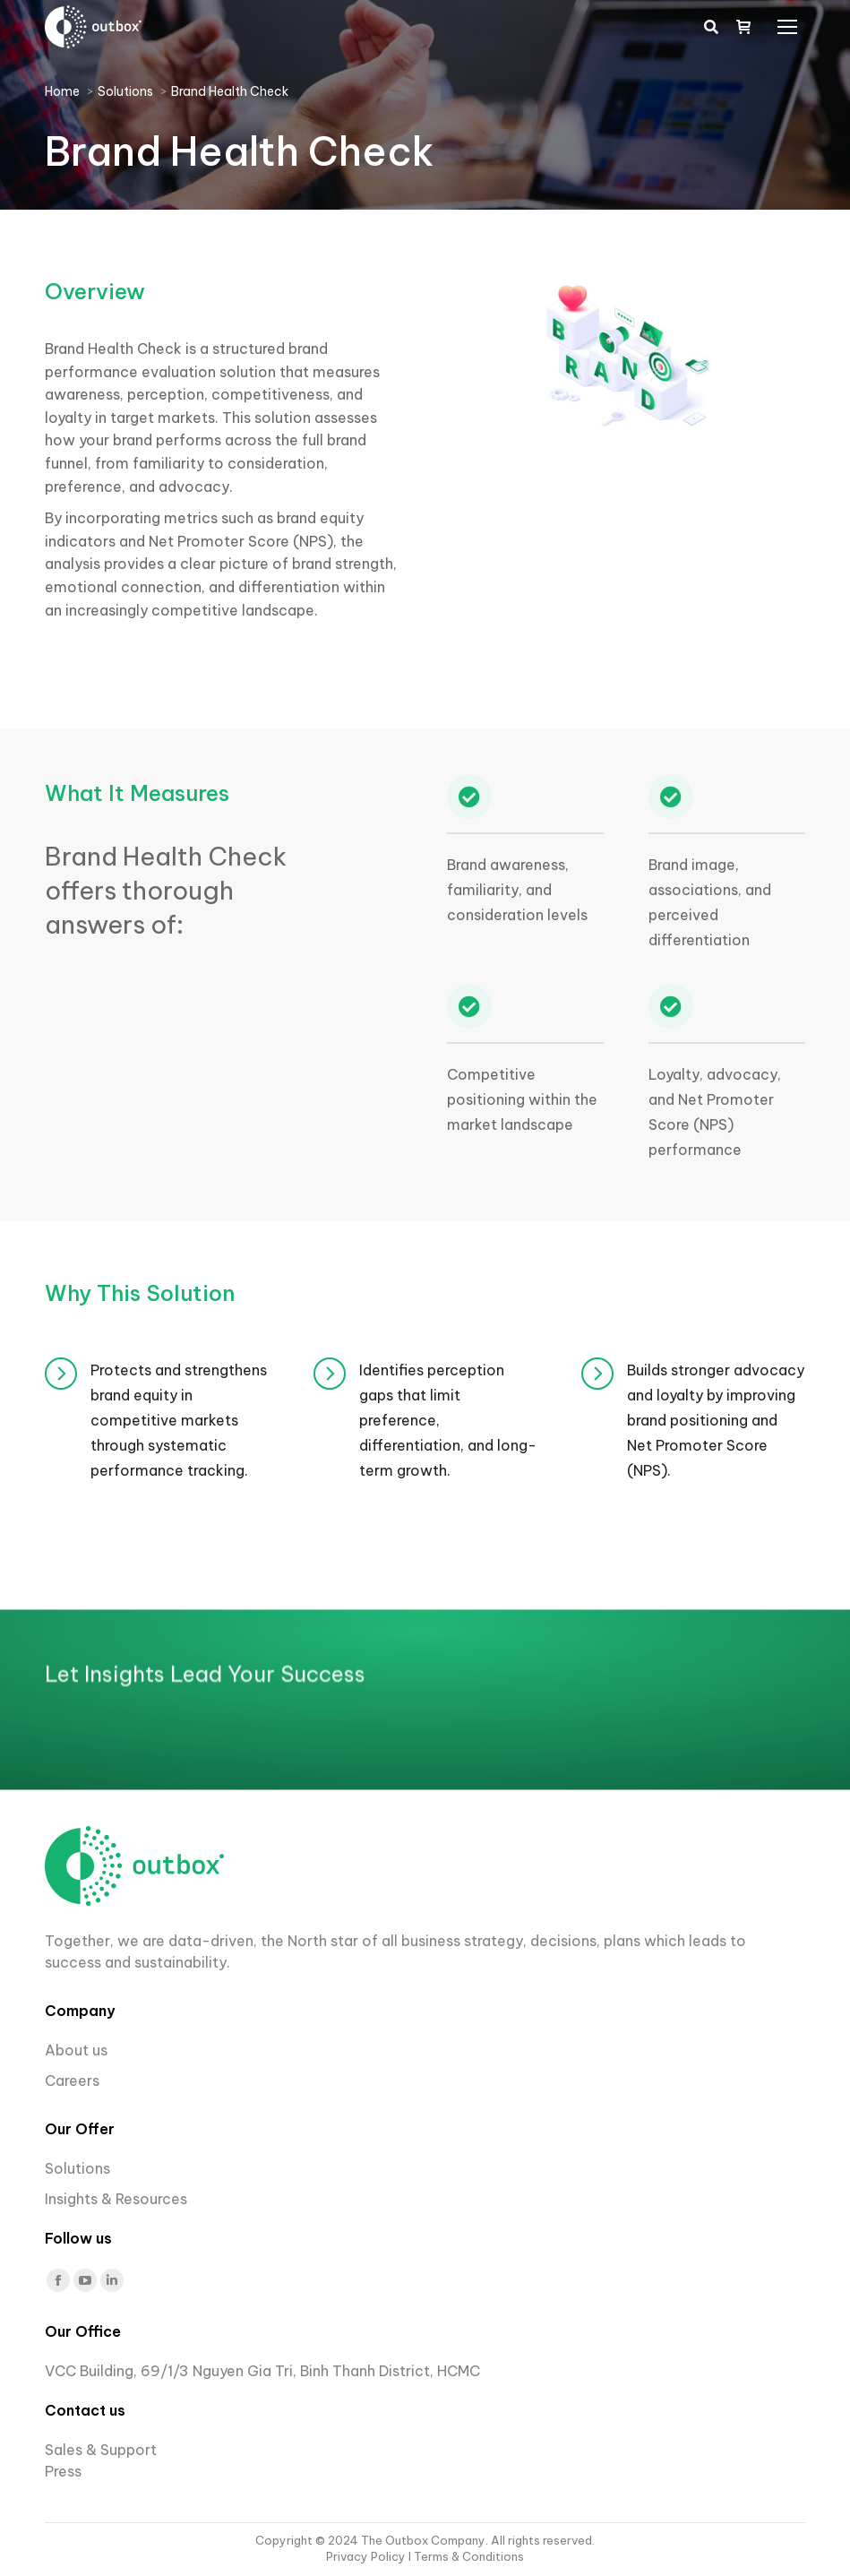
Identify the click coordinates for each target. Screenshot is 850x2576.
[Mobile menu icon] (787, 27)
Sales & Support (101, 2450)
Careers (74, 2080)
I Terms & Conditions (466, 2556)
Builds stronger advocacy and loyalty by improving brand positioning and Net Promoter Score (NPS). (715, 1420)
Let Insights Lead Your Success (205, 1868)
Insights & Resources (116, 2199)
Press (63, 2471)
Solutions (77, 2168)
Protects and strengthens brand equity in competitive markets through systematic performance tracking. (178, 1420)
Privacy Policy (367, 2556)
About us (76, 2050)
